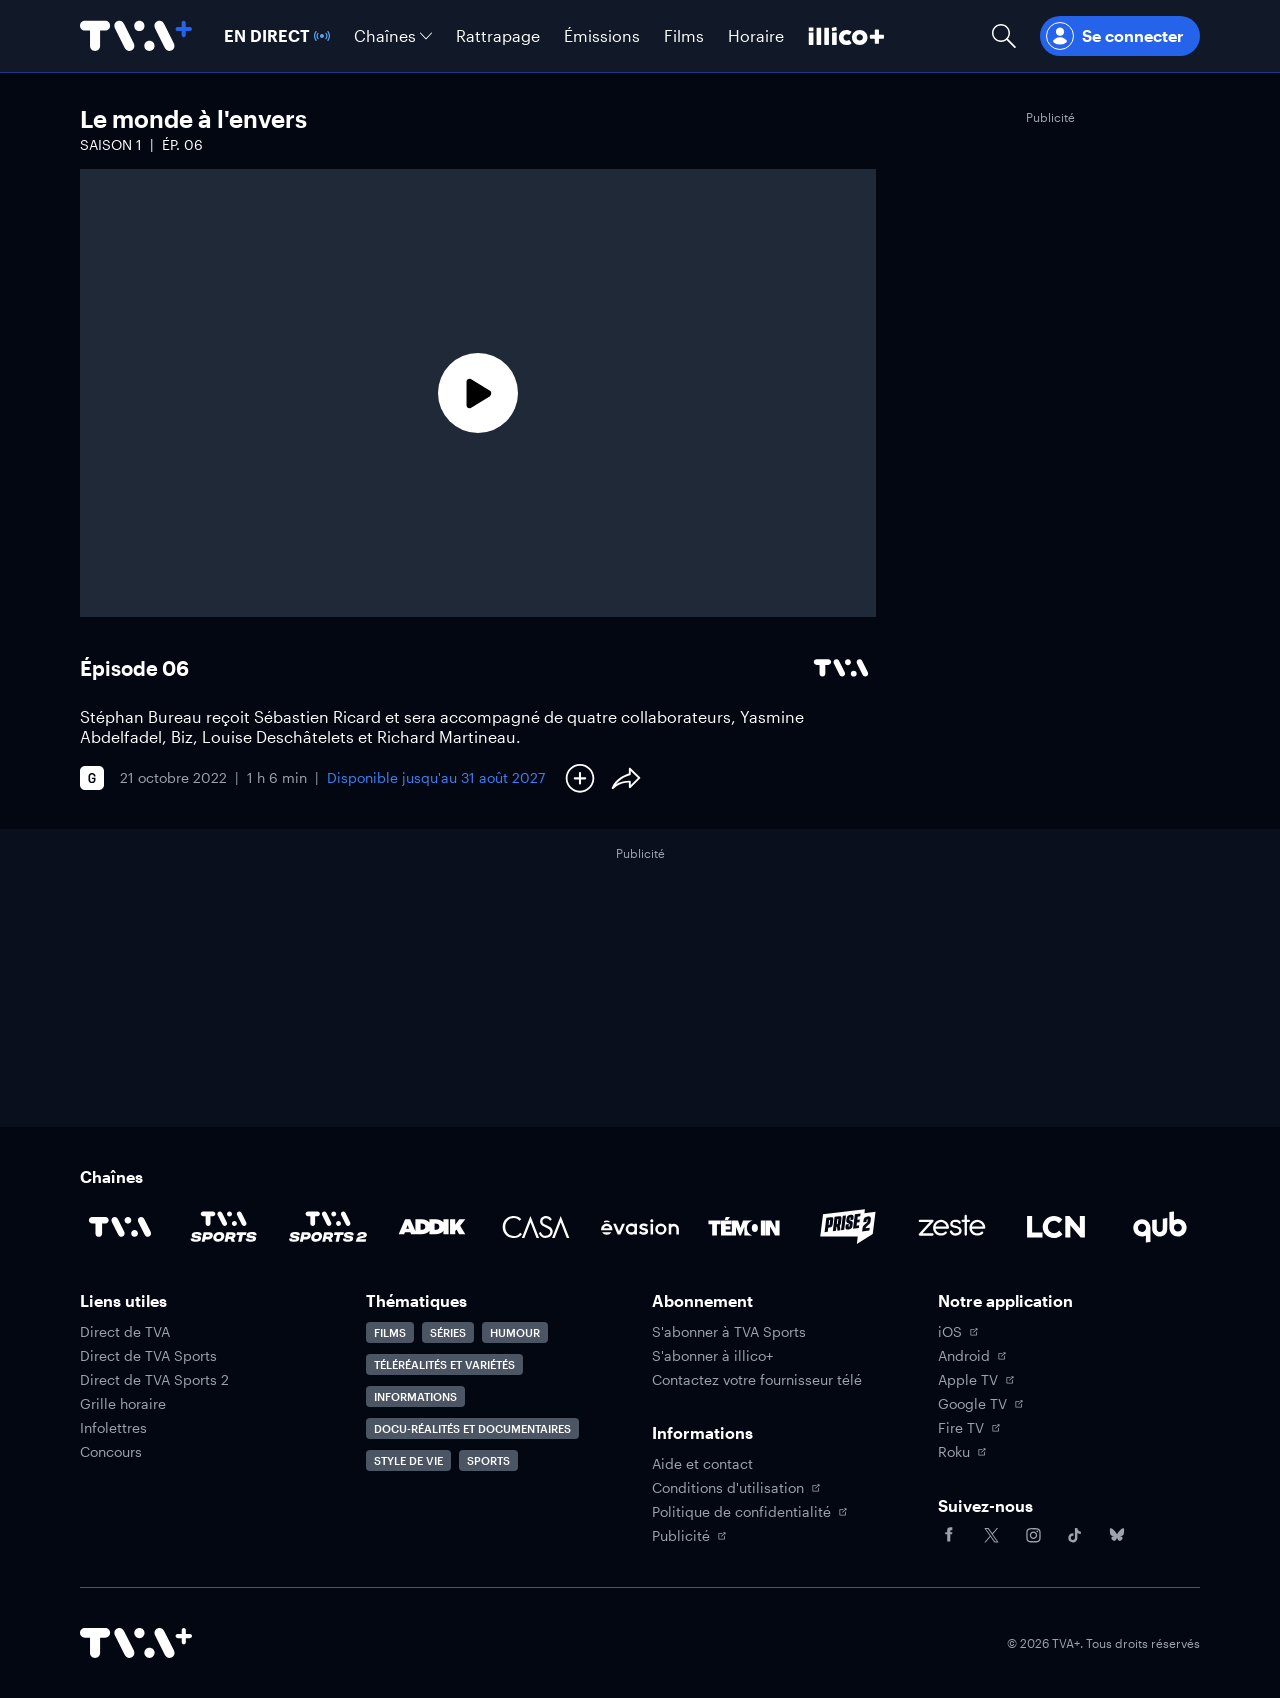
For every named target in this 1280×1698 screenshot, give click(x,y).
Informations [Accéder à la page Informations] (415, 1396)
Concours (111, 1452)
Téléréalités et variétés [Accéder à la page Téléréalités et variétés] (444, 1364)
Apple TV (976, 1380)
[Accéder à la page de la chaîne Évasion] (640, 1227)
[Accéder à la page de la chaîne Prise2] (848, 1227)
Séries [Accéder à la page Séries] (448, 1332)
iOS (958, 1332)
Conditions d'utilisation (736, 1488)
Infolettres (113, 1428)
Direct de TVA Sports (148, 1356)
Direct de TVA (125, 1332)
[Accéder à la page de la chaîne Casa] (536, 1227)
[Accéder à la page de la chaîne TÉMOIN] (744, 1227)
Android (972, 1356)
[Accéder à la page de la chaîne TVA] (120, 1227)
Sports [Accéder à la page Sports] (488, 1460)
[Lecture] (478, 393)
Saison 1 (111, 144)
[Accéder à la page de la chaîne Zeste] (952, 1227)
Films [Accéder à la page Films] (390, 1332)
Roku (962, 1452)
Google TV (980, 1404)
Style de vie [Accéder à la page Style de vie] (408, 1460)
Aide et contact (702, 1464)
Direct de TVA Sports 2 (154, 1380)
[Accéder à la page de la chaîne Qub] (1160, 1227)
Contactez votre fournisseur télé (757, 1380)
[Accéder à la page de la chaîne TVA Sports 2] (328, 1227)
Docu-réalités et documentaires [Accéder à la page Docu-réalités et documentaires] (472, 1428)
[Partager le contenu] (626, 778)
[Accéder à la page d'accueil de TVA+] (136, 1643)
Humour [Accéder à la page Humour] (515, 1332)
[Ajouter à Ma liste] (580, 778)
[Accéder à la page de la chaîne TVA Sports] (224, 1227)
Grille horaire (123, 1404)
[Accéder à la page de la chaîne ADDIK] (432, 1227)
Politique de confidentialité (749, 1512)
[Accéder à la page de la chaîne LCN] (1056, 1227)
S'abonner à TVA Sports (729, 1332)
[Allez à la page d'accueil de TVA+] (136, 36)
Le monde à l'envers (193, 118)
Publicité (689, 1536)
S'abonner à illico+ (712, 1356)
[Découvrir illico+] (846, 36)
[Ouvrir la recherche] (1004, 36)
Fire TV (969, 1428)
